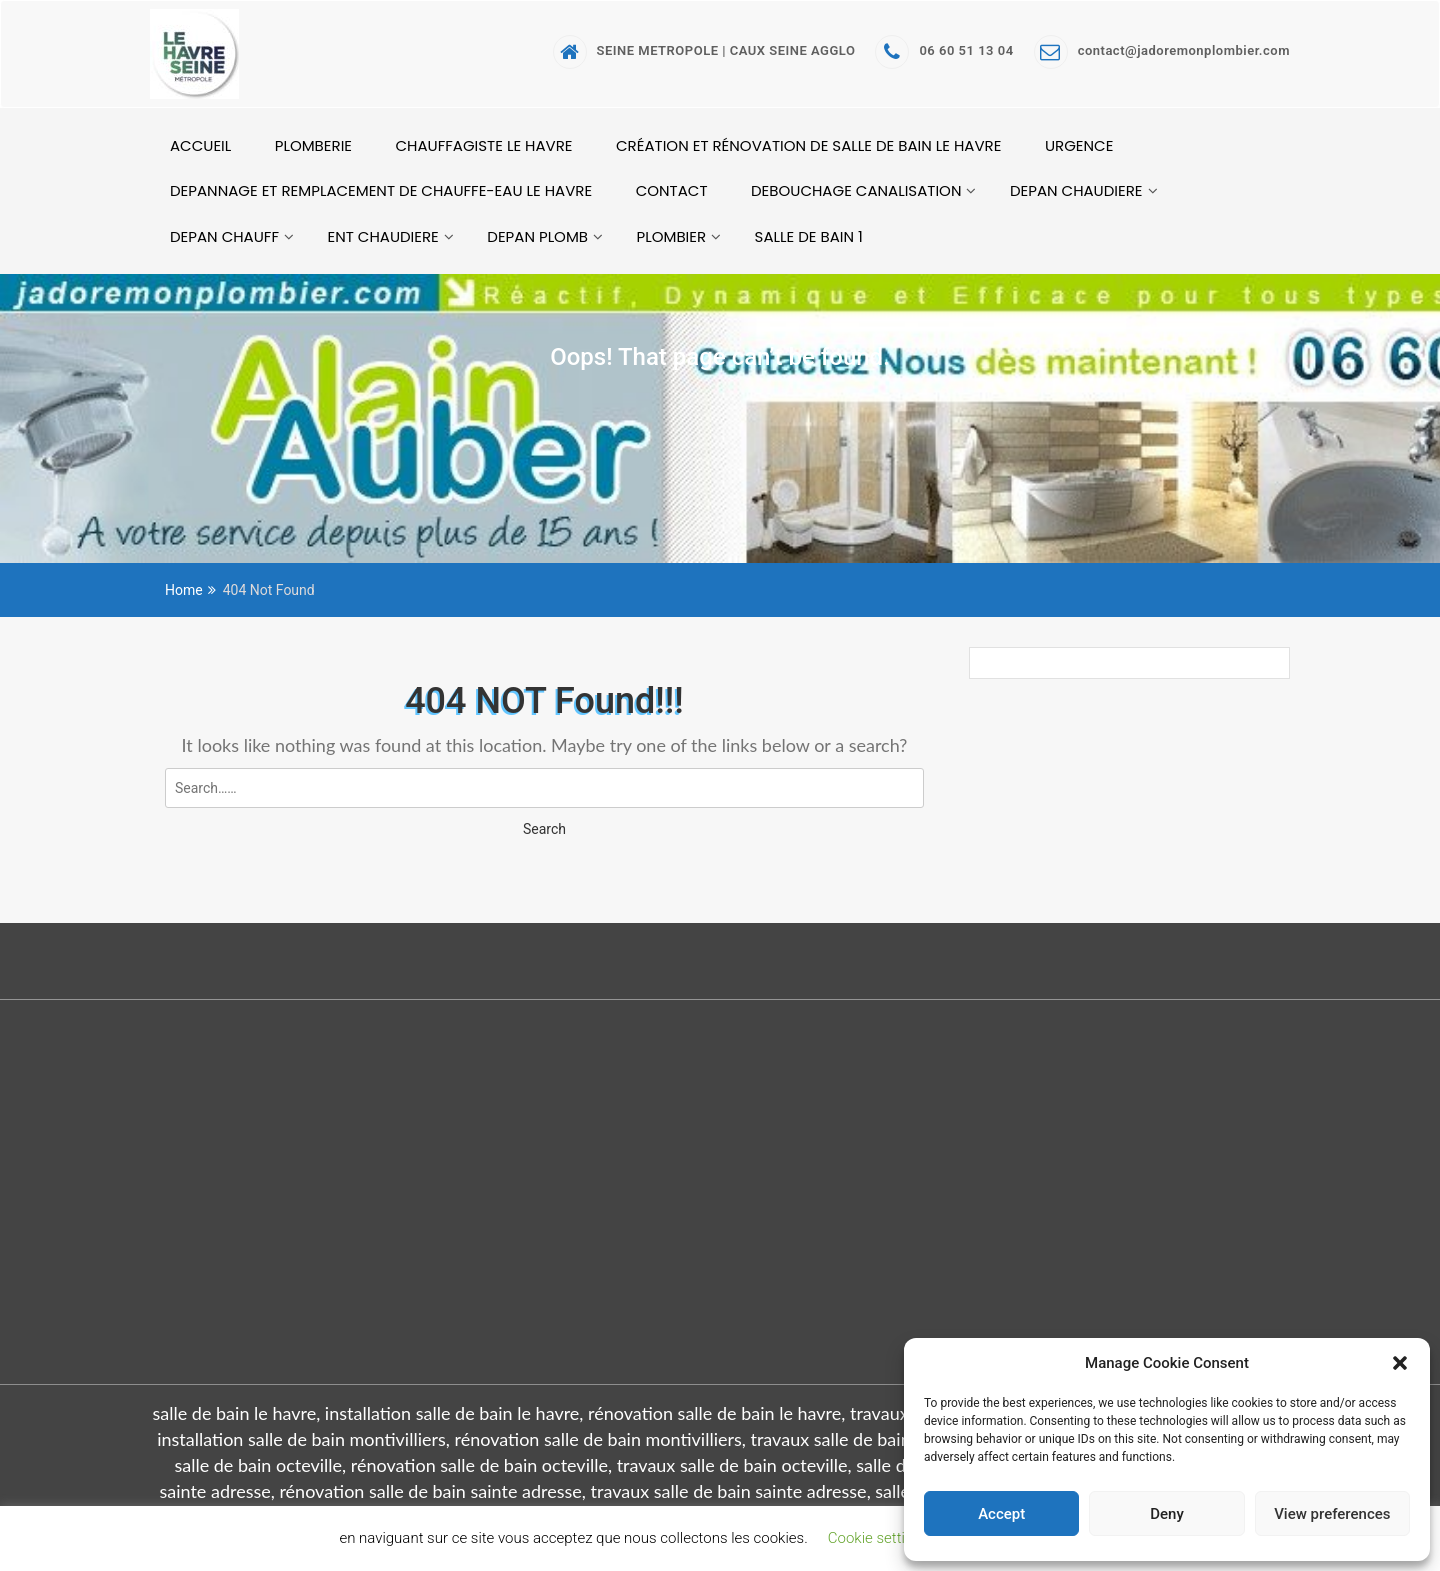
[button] (1400, 1363)
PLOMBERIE (313, 145)
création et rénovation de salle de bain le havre (808, 145)
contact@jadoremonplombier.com (1162, 50)
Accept (1001, 1514)
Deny (1167, 1514)
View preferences (1332, 1514)
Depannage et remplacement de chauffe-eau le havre (381, 190)
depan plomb (537, 236)
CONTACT (672, 190)
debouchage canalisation (856, 190)
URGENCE (1079, 145)
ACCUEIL (200, 145)
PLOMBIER (672, 236)
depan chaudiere (1076, 190)
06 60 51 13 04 (944, 50)
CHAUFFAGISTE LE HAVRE (484, 145)
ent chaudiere (382, 236)
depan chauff (224, 236)
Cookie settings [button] (878, 1538)
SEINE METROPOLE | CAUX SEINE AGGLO (704, 50)
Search (544, 829)
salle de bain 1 (809, 236)
